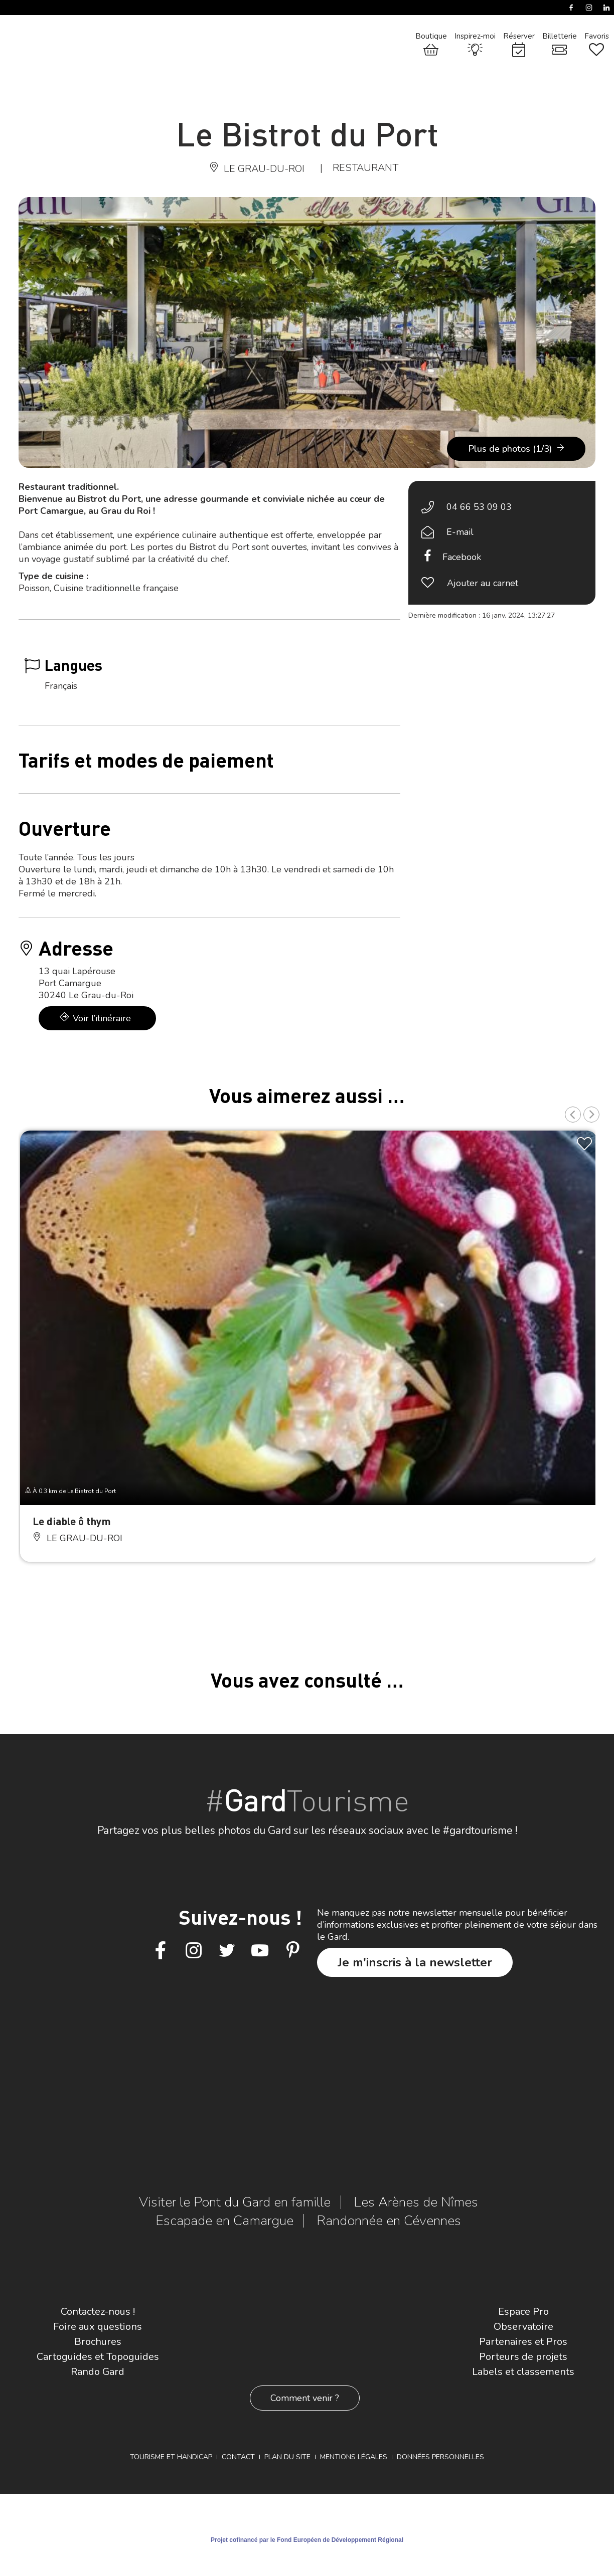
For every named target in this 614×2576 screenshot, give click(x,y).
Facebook (461, 557)
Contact (238, 2457)
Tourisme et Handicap (171, 2457)
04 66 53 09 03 (479, 507)
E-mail (460, 532)
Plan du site (287, 2457)
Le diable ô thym (72, 1521)
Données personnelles (440, 2457)
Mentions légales (353, 2457)
